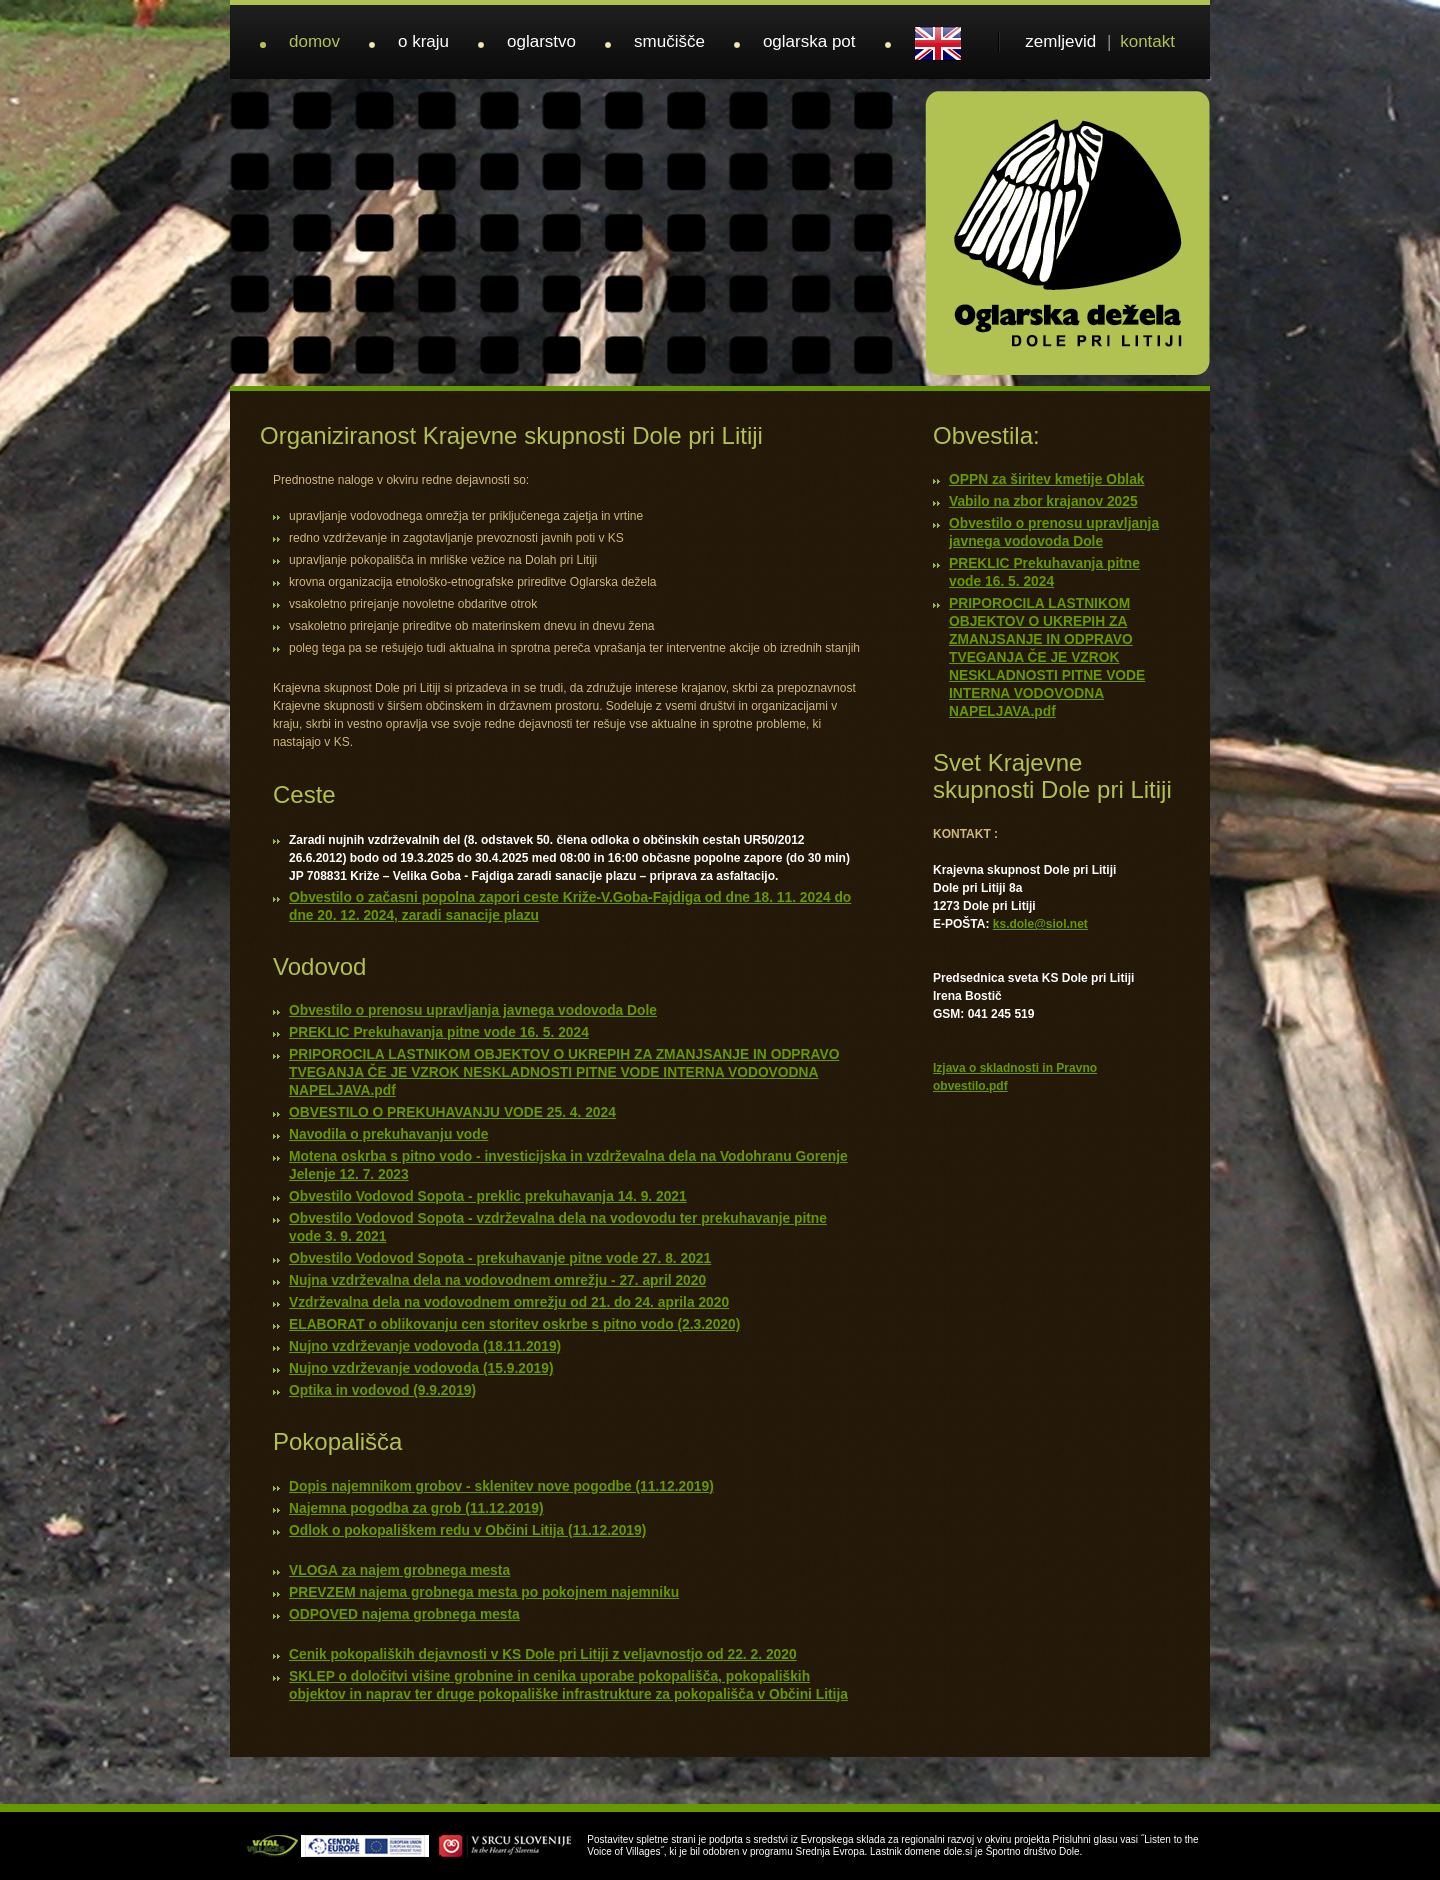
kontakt (1147, 41)
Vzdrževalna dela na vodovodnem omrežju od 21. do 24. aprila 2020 (509, 1302)
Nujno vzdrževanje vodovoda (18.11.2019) (425, 1346)
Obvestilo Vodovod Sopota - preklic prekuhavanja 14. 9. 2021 (488, 1196)
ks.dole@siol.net (1040, 924)
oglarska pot (809, 41)
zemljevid (1060, 41)
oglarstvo (541, 41)
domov (314, 41)
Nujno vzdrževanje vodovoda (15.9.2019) (421, 1368)
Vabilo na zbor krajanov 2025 (1043, 501)
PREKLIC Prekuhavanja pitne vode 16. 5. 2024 (439, 1032)
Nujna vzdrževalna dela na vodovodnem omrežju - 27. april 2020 (497, 1280)
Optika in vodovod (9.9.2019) (382, 1390)
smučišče (669, 41)
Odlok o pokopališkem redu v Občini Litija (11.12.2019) (467, 1530)
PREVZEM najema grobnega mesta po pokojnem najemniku (484, 1592)
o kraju (423, 41)
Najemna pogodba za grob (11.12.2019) (416, 1508)
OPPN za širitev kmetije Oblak (1047, 479)
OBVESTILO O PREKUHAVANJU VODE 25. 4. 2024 (452, 1112)
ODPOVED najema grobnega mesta (404, 1614)
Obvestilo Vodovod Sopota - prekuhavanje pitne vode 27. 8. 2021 (500, 1258)
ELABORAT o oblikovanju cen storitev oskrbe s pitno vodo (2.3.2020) (514, 1324)
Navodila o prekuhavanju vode (388, 1134)
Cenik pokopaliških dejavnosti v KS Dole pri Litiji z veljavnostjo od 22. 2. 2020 (543, 1654)
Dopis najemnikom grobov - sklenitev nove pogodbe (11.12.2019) (501, 1486)
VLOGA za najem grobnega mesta (399, 1570)
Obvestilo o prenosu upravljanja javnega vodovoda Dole (473, 1010)
